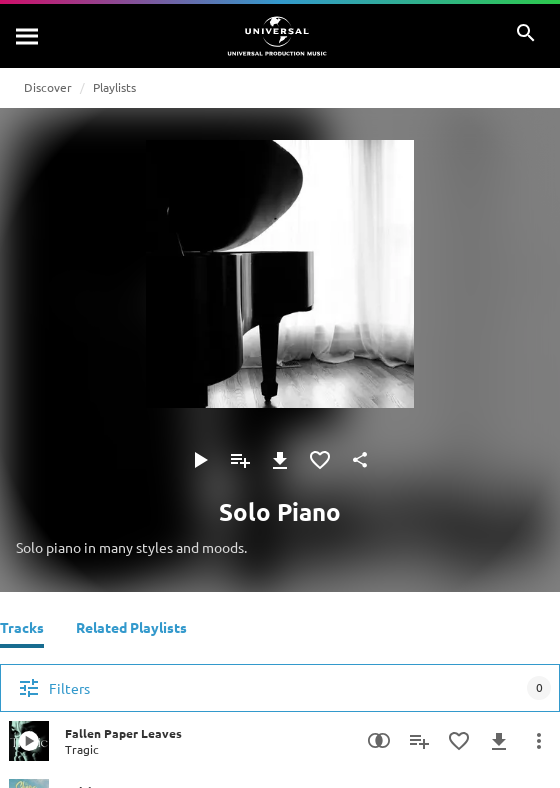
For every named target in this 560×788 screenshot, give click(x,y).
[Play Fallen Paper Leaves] (29, 741)
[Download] (280, 460)
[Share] (360, 460)
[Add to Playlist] (240, 460)
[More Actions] (539, 741)
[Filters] (280, 688)
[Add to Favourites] (320, 460)
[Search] (28, 36)
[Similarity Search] (379, 741)
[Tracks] (22, 630)
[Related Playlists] (131, 630)
